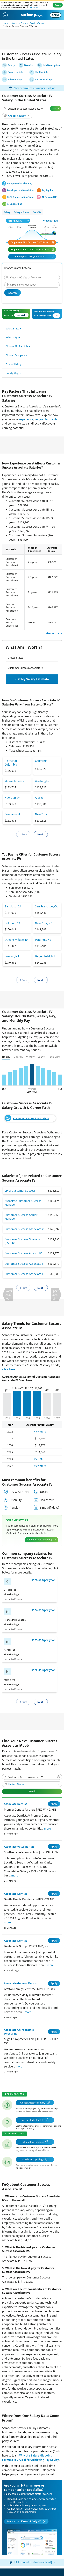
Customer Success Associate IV (31, 1084)
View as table (50, 187)
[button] (17, 82)
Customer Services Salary (32, 23)
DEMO (55, 15)
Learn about (26, 2488)
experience (26, 386)
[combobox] (32, 75)
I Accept (57, 5)
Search (55, 75)
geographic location (47, 386)
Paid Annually (18, 187)
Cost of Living (13, 330)
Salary (14, 23)
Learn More (33, 7)
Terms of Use (11, 2557)
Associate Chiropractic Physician (19, 1998)
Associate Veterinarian (19, 1813)
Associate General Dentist (21, 1950)
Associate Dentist (15, 1771)
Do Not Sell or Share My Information (23, 2566)
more (47, 1795)
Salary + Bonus (21, 178)
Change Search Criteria (17, 234)
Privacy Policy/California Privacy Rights (25, 2548)
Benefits (37, 178)
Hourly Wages (13, 339)
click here (8, 1336)
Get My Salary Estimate (32, 645)
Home (5, 23)
